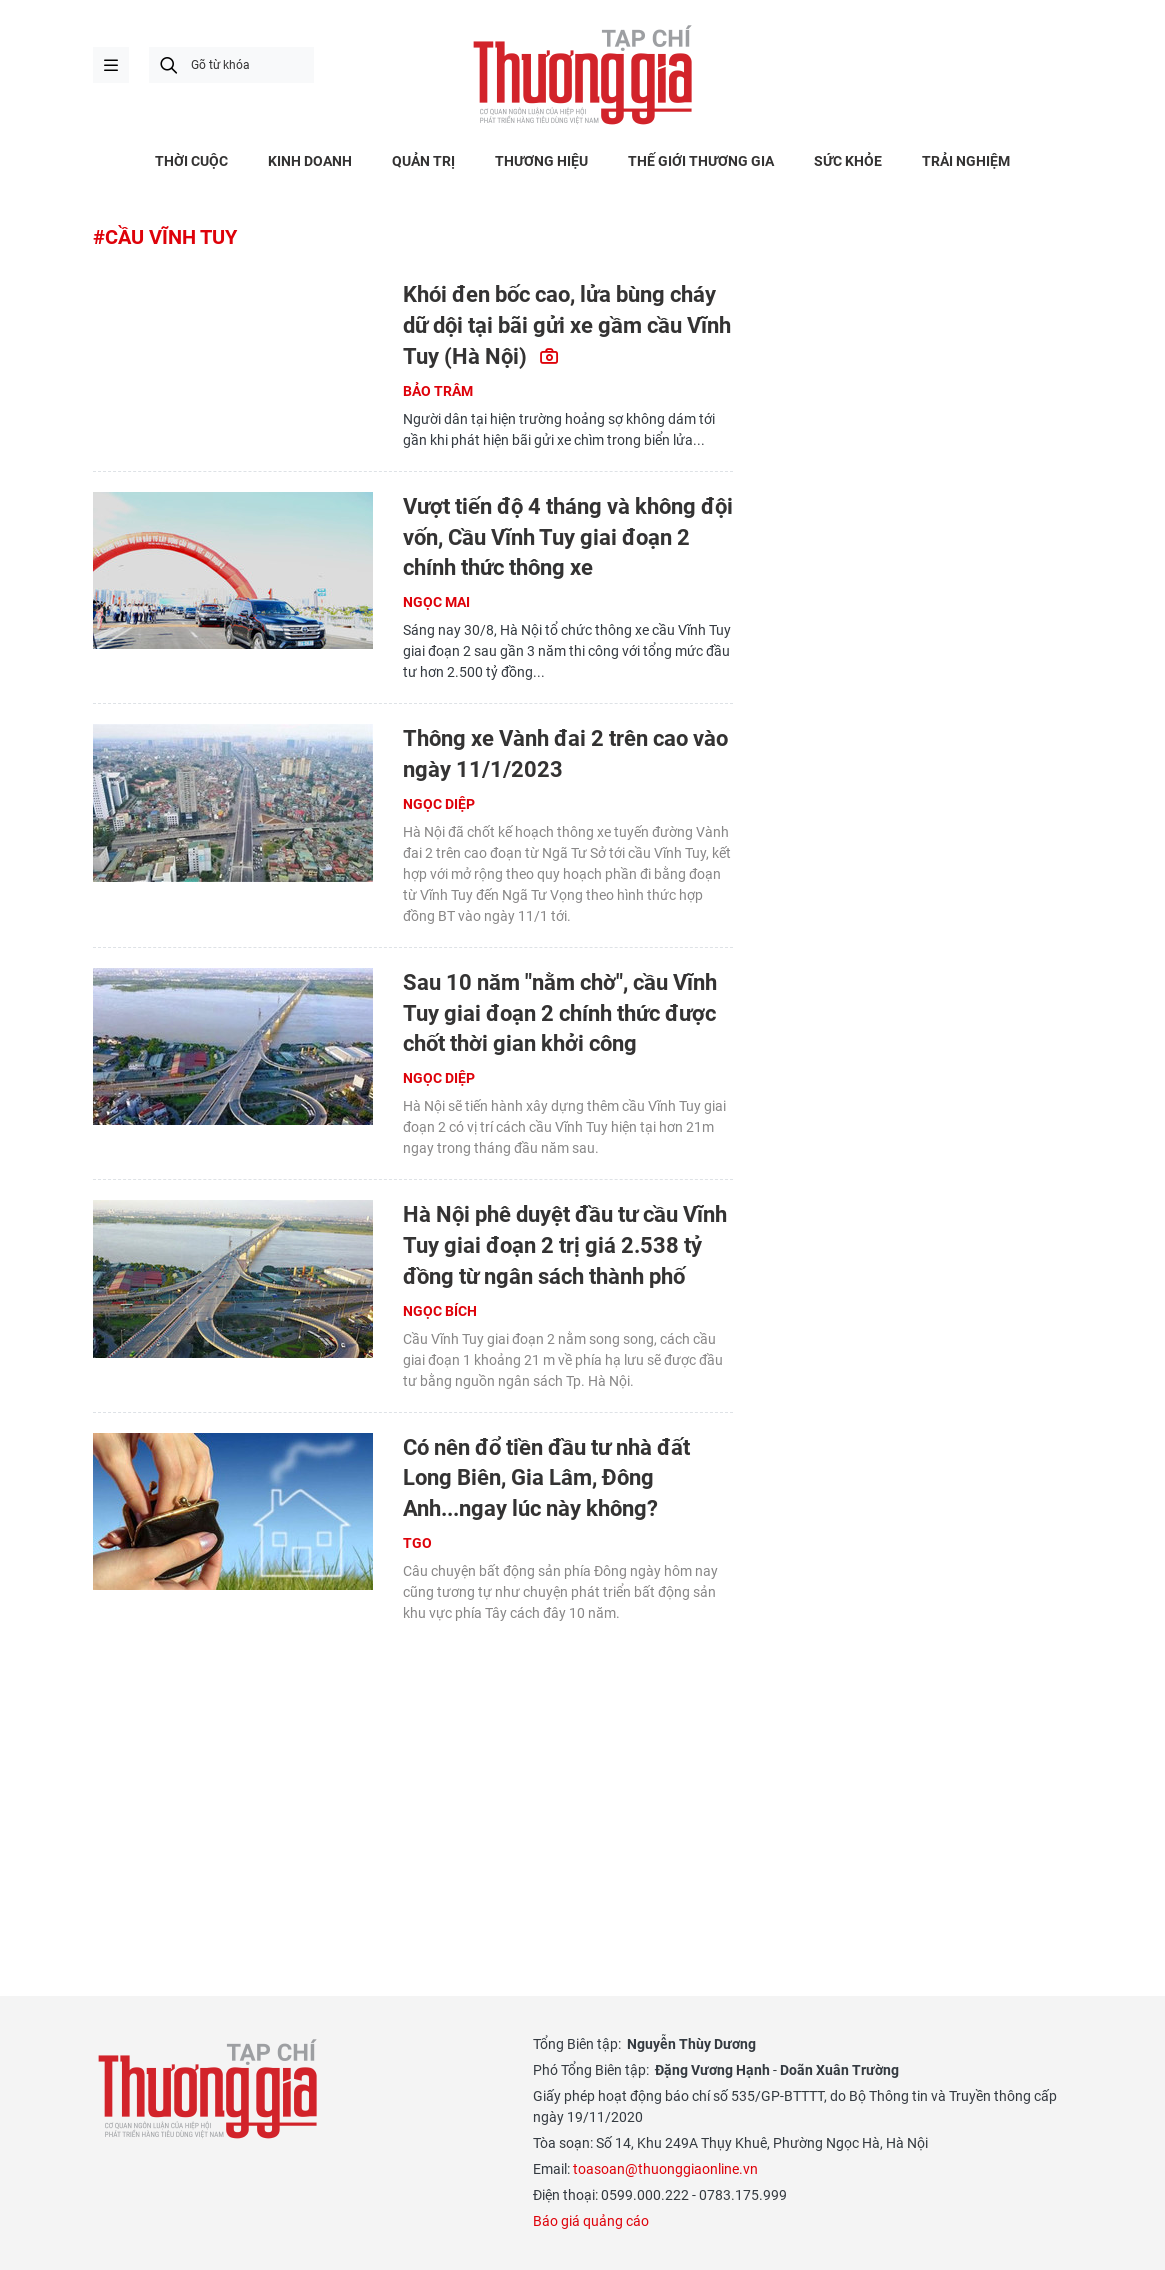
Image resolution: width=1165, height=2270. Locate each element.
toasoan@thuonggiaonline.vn (665, 2169)
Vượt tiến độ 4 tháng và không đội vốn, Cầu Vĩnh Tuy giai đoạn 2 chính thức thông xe (568, 537)
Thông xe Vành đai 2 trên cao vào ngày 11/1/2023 (565, 754)
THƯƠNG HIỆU (541, 161)
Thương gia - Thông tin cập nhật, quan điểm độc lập (583, 75)
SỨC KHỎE (848, 161)
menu (111, 65)
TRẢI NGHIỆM (966, 161)
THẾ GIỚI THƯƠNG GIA (701, 161)
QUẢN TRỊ (423, 161)
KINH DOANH (310, 161)
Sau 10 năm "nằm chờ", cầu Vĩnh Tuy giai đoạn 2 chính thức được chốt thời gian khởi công (560, 1013)
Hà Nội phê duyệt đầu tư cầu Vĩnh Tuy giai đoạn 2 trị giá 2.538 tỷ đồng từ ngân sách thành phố (565, 1245)
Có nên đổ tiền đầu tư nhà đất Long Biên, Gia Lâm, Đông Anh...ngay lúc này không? (546, 1478)
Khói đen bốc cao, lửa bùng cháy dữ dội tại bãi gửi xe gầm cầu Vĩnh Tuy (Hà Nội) (567, 325)
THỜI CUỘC (191, 161)
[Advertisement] (413, 1784)
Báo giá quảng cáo (591, 2221)
